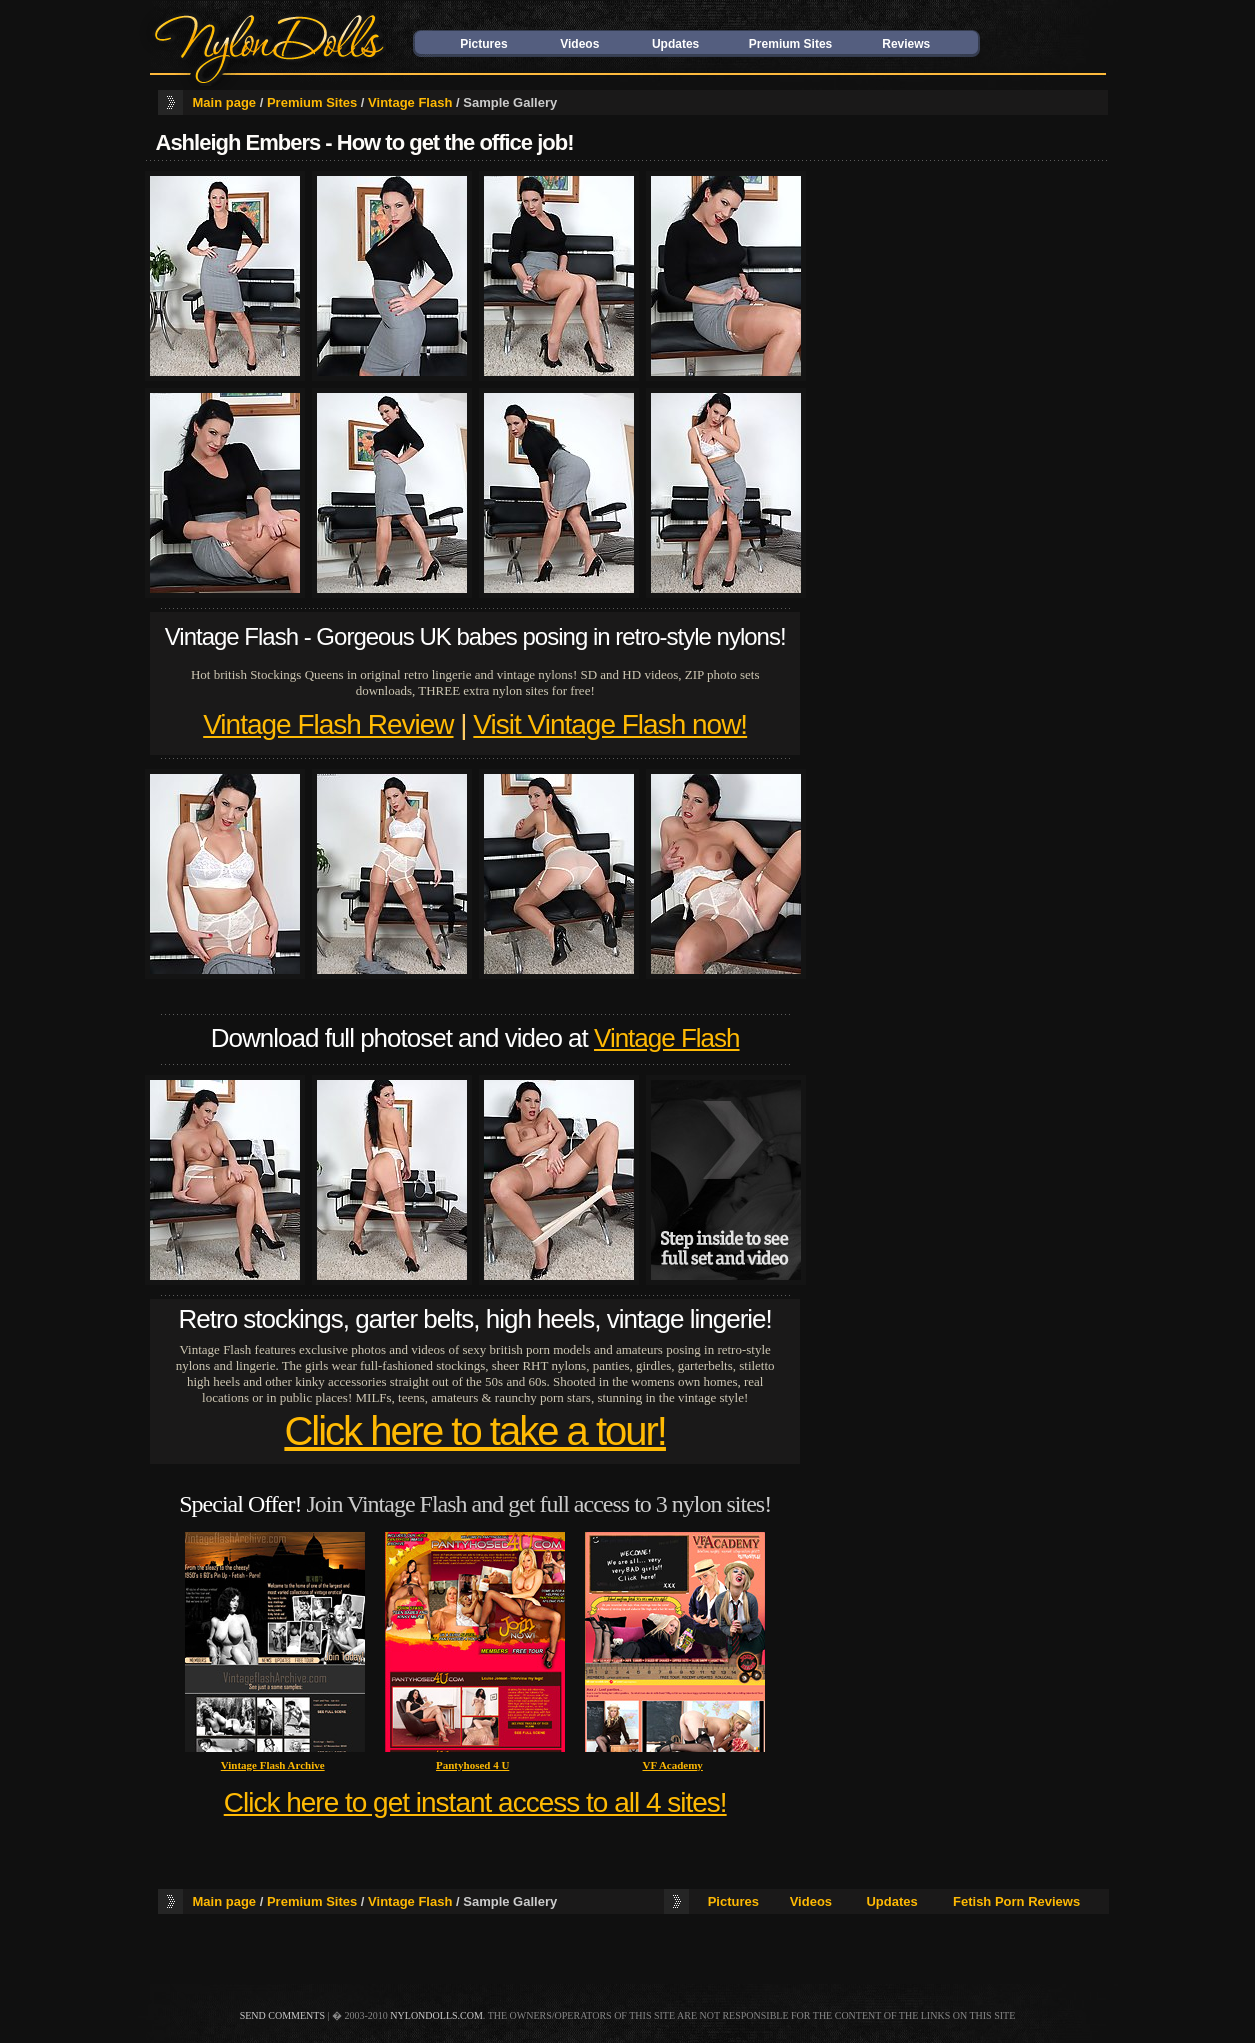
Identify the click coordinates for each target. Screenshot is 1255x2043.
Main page (225, 102)
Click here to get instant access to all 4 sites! (475, 1802)
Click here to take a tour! (475, 1431)
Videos (579, 44)
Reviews (906, 44)
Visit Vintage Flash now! (610, 724)
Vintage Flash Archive (273, 1765)
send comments (282, 2015)
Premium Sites (790, 44)
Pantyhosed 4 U (472, 1765)
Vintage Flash (410, 102)
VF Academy (672, 1765)
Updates (675, 44)
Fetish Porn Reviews (1016, 1901)
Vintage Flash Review (328, 724)
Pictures (483, 44)
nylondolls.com (436, 2015)
